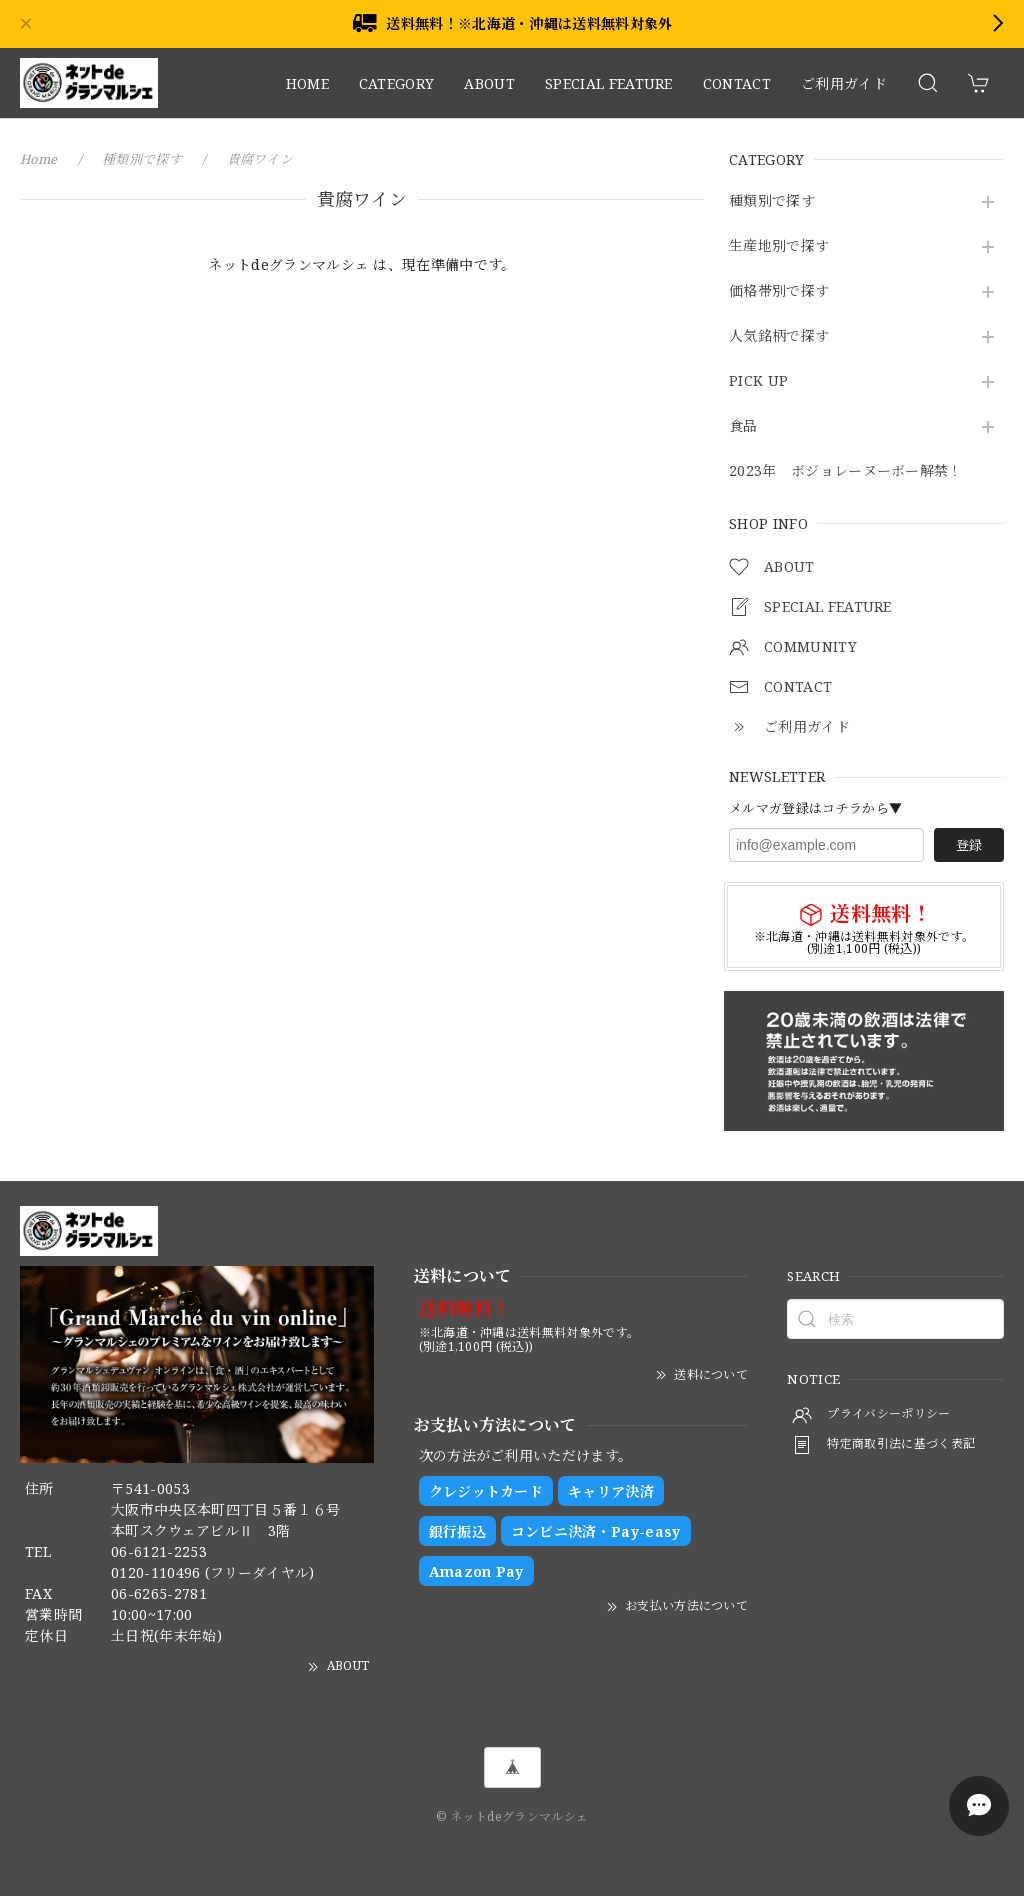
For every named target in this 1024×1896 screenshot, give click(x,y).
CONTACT (737, 83)
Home (39, 159)
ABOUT (489, 83)
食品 (743, 426)
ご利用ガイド (844, 83)
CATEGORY (397, 83)
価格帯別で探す (779, 291)
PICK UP (758, 381)
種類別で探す (772, 201)
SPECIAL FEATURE (609, 83)
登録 (969, 845)
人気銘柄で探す (779, 336)
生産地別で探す (779, 246)
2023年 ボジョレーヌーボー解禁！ (846, 471)
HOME (307, 83)
